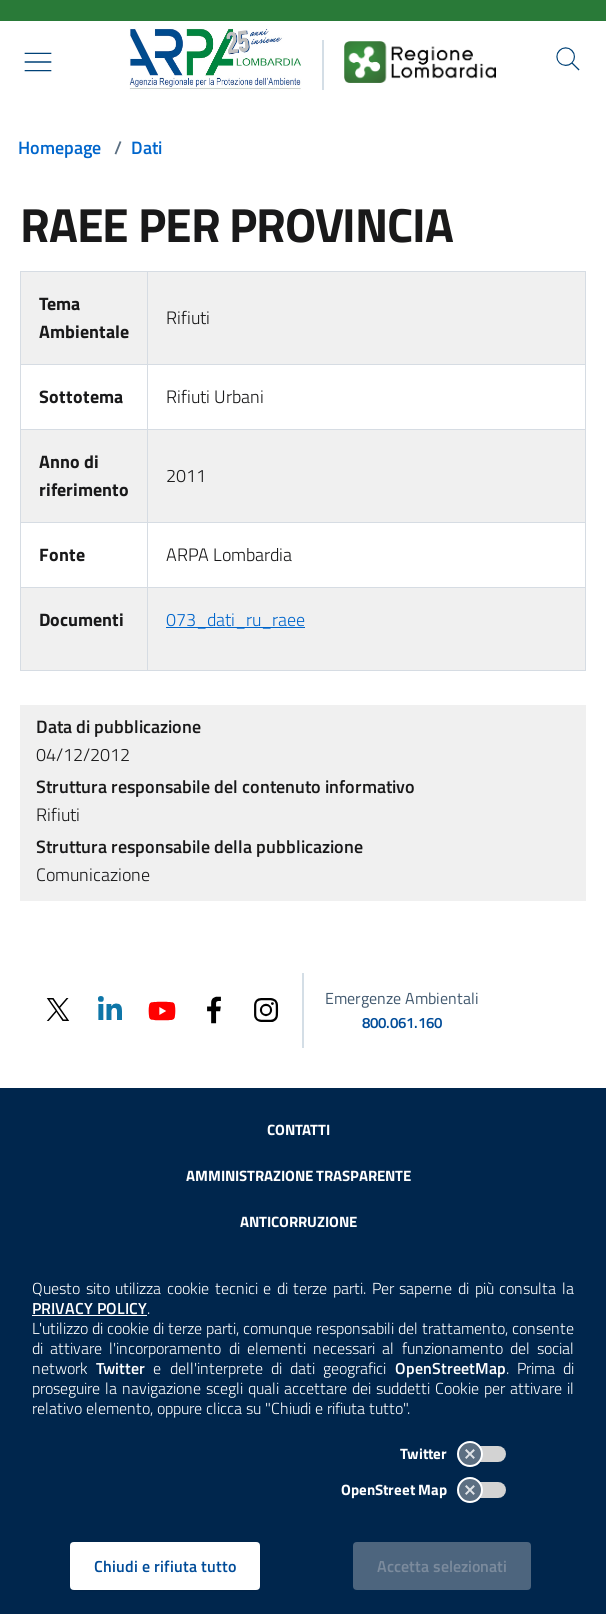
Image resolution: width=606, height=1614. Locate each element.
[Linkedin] (110, 1008)
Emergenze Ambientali (402, 998)
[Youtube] (162, 1008)
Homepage (59, 147)
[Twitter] (58, 1009)
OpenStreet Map (423, 1489)
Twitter (453, 1453)
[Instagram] (266, 1008)
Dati (146, 147)
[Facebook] (214, 1008)
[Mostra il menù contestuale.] (38, 62)
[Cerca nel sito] (568, 59)
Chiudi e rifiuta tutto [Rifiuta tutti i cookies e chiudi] (165, 1566)
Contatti (298, 1129)
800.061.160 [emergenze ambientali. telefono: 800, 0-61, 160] (402, 1022)
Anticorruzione (298, 1221)
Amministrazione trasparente (298, 1175)
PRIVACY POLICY (89, 1308)
